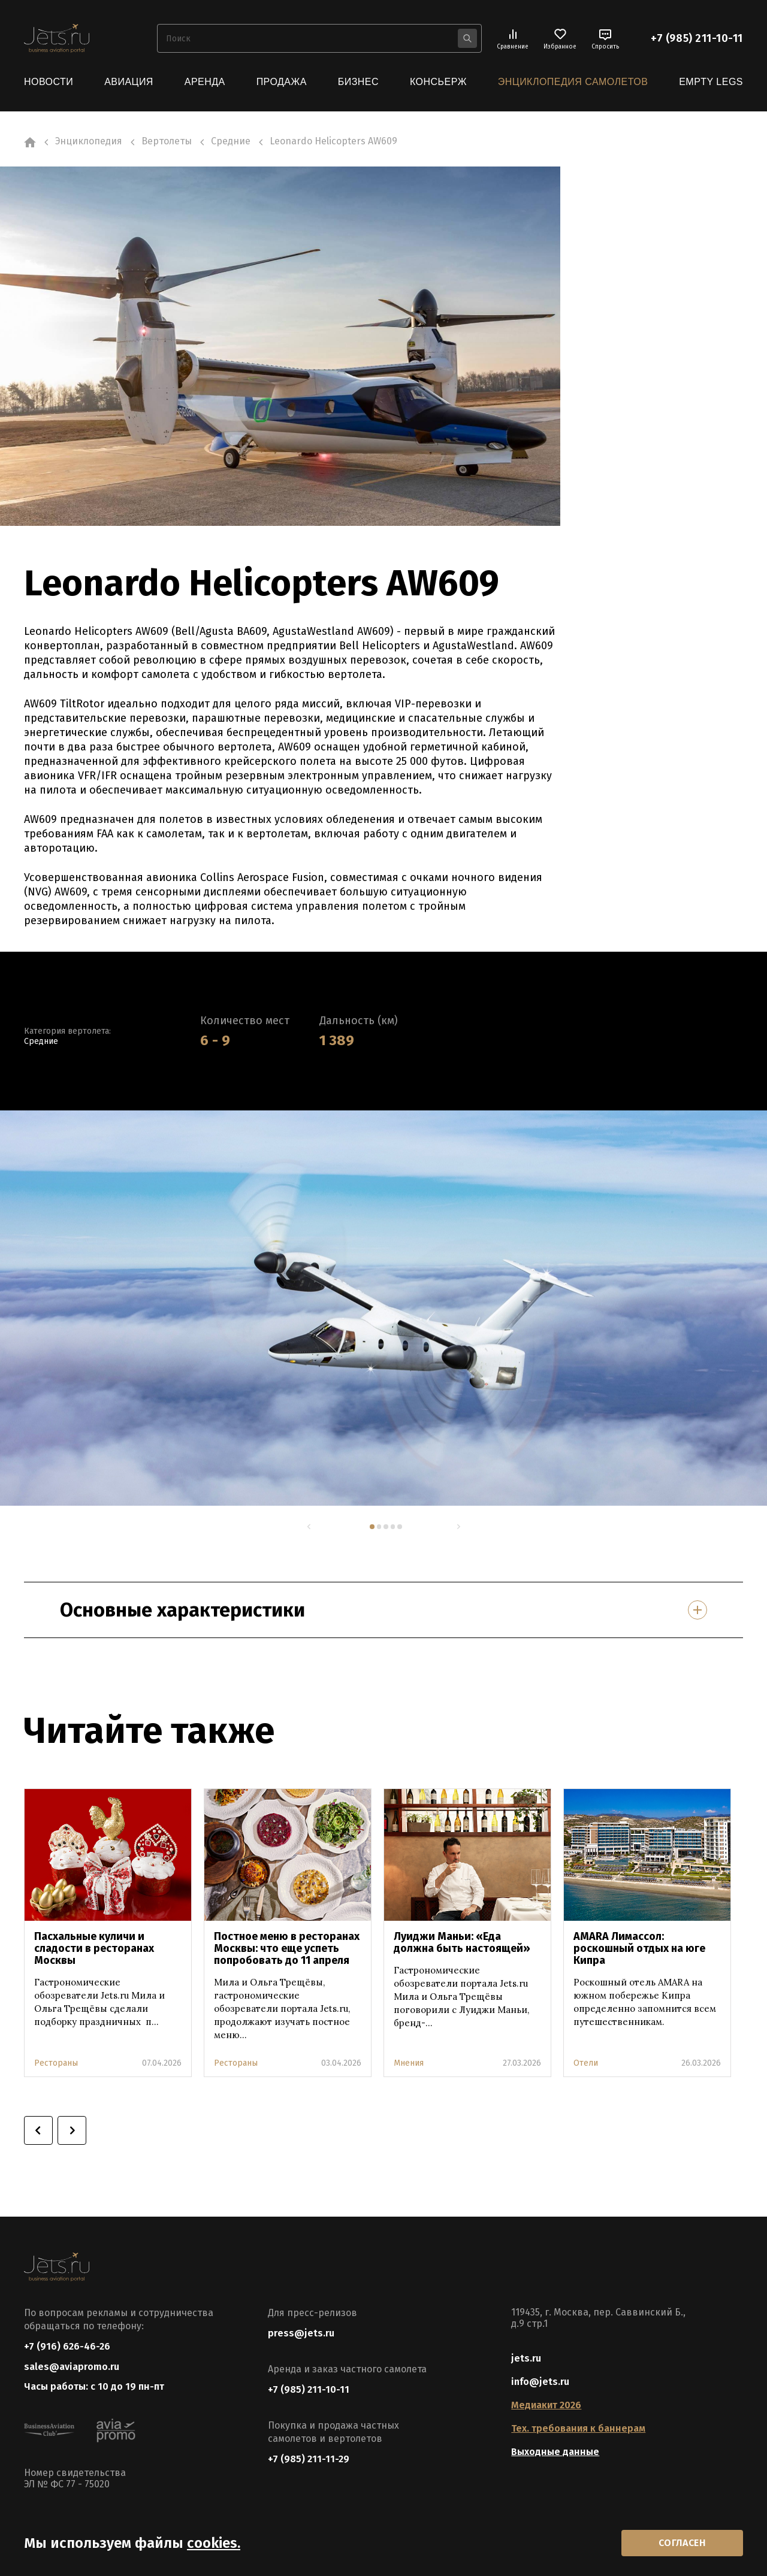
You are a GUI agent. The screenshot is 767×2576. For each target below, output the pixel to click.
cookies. (213, 2541)
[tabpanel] (383, 1307)
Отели (585, 2063)
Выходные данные (555, 2452)
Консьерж (438, 82)
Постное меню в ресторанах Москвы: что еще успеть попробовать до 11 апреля (287, 1948)
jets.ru (526, 2359)
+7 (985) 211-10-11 (697, 38)
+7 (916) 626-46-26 (67, 2347)
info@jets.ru (540, 2382)
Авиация (128, 82)
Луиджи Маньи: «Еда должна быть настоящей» (462, 1942)
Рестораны (56, 2063)
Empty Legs (711, 82)
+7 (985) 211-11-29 (308, 2459)
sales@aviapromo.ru (71, 2368)
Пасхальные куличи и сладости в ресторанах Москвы (94, 1948)
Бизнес (358, 82)
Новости (48, 82)
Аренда (205, 82)
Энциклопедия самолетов (573, 82)
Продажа (281, 82)
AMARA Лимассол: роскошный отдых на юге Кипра (639, 1948)
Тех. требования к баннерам (578, 2429)
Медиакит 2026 (546, 2405)
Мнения (409, 2063)
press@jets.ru (301, 2333)
